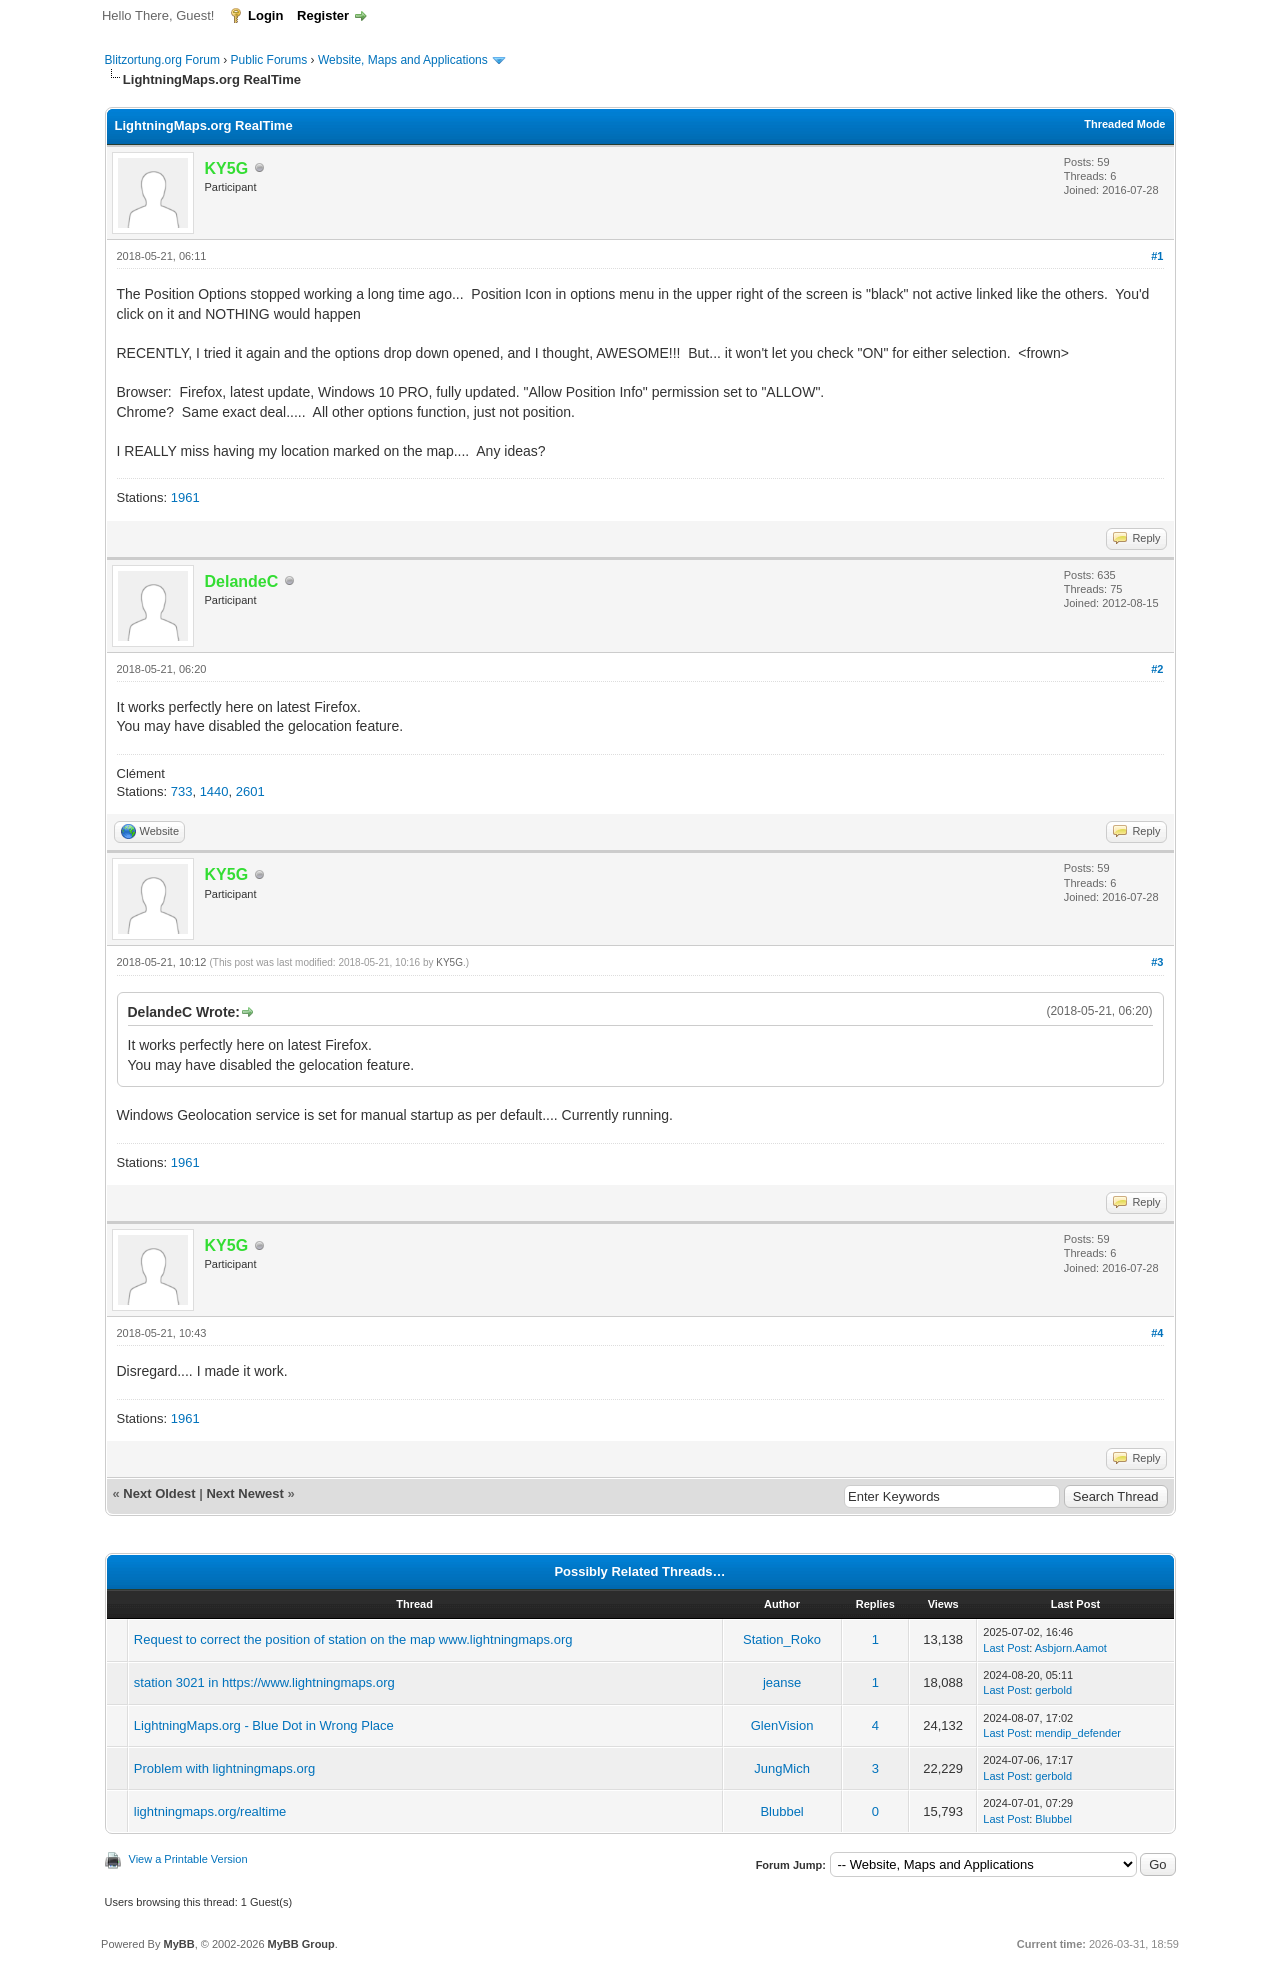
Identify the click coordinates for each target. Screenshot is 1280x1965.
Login (265, 15)
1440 (214, 791)
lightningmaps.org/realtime (210, 1811)
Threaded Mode (1124, 124)
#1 (1157, 256)
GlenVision (782, 1725)
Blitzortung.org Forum (162, 60)
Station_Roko (782, 1639)
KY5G (449, 962)
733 (182, 791)
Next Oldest (159, 1493)
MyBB (178, 1944)
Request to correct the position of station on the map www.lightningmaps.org (353, 1639)
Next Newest (244, 1493)
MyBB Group (301, 1944)
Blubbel (781, 1811)
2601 (250, 791)
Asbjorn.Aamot (1071, 1648)
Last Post (1006, 1648)
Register (323, 15)
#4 (1157, 1333)
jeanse (782, 1682)
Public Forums (269, 60)
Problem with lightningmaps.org (224, 1768)
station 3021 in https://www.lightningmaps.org (264, 1682)
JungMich (782, 1768)
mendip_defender (1078, 1733)
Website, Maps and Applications (403, 60)
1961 (185, 497)
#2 (1157, 669)
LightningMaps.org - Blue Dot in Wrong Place (264, 1725)
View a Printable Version (188, 1859)
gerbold (1053, 1690)
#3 (1157, 962)
